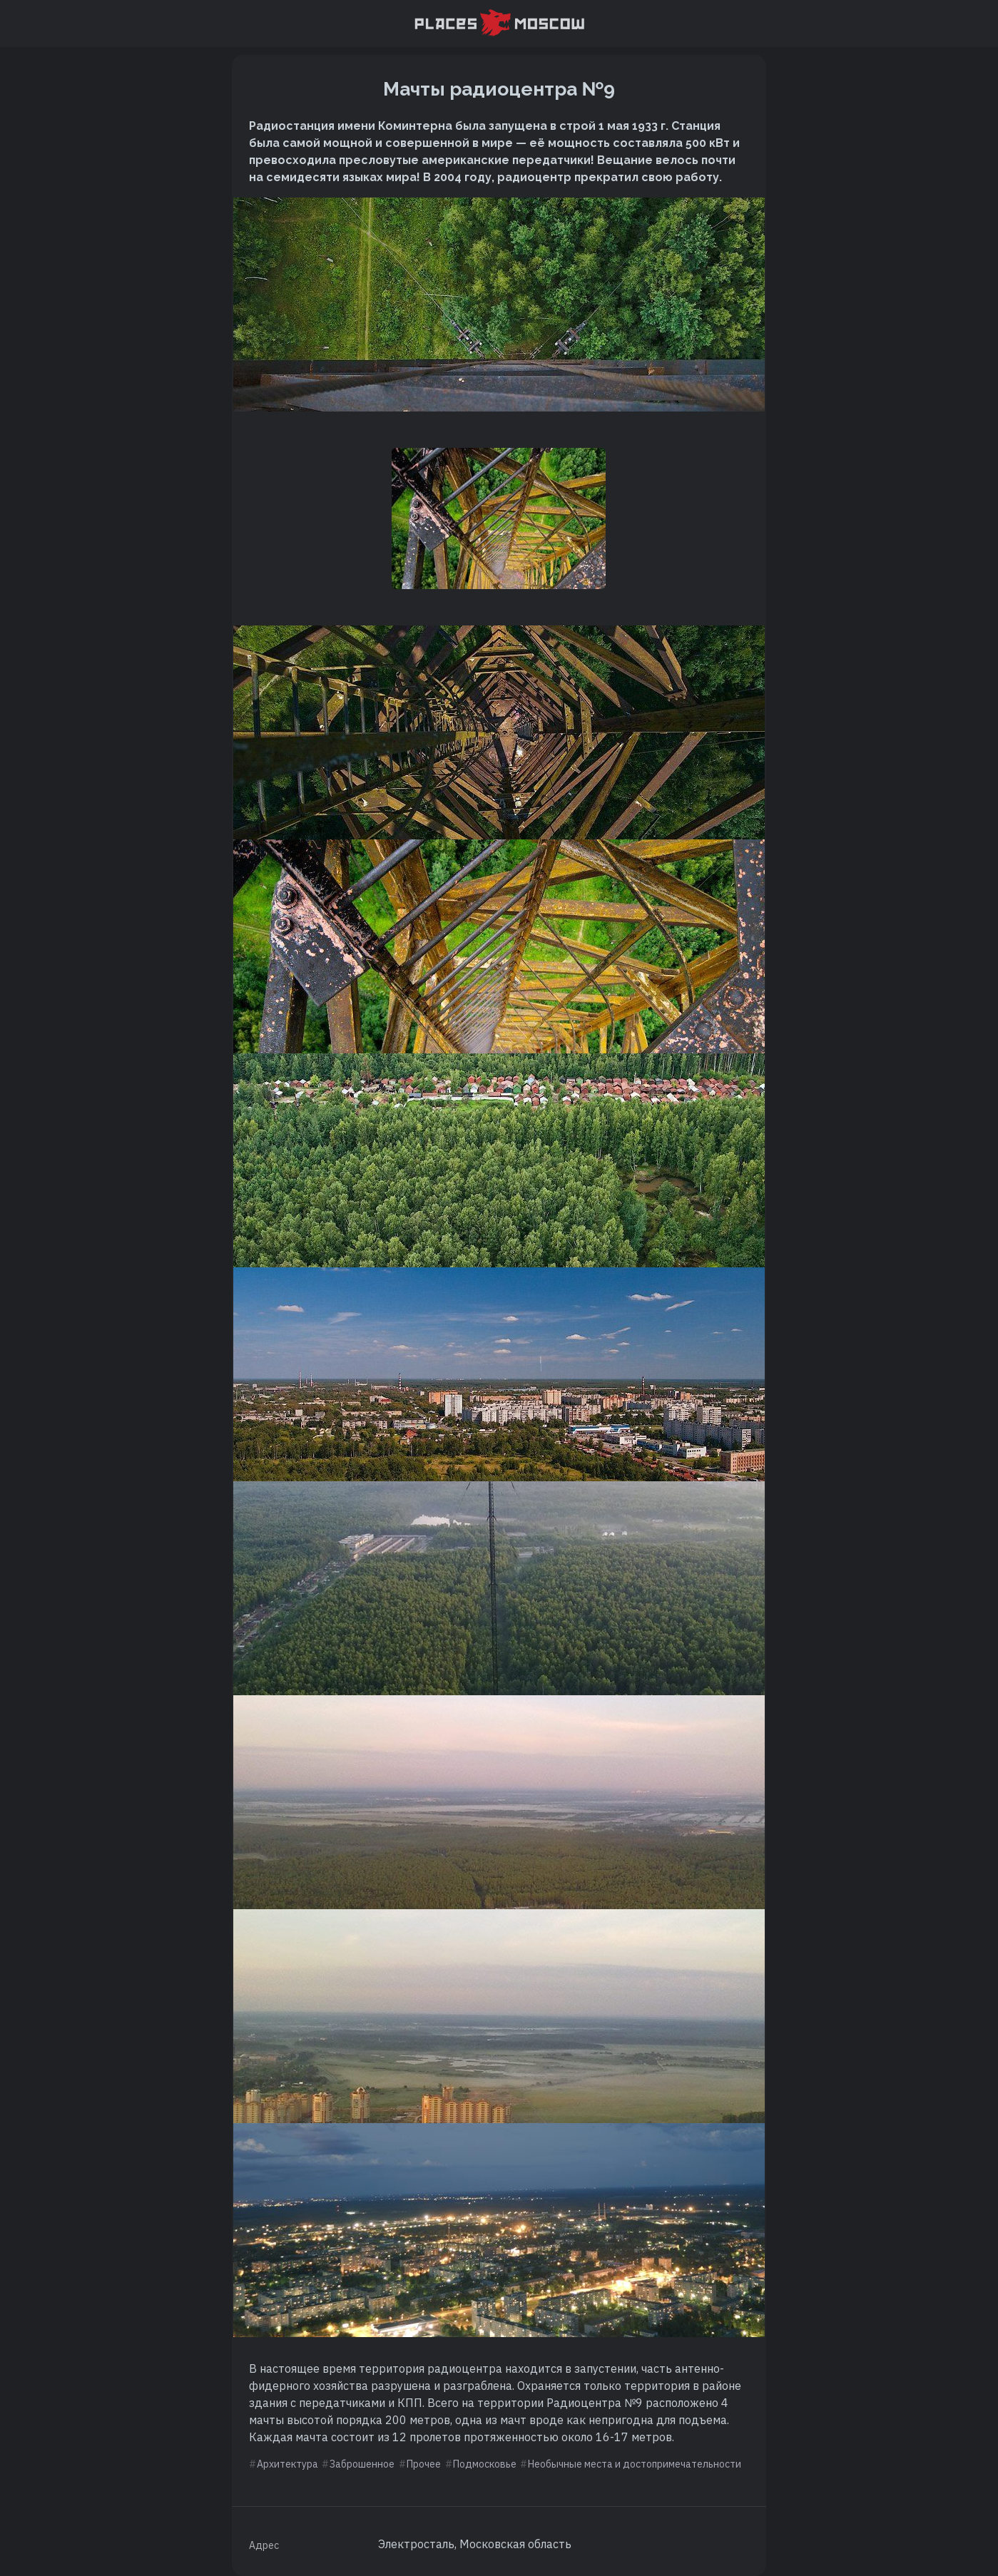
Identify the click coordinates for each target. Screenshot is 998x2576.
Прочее (424, 2464)
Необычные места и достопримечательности (634, 2464)
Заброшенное (362, 2464)
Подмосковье (484, 2464)
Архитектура (287, 2464)
